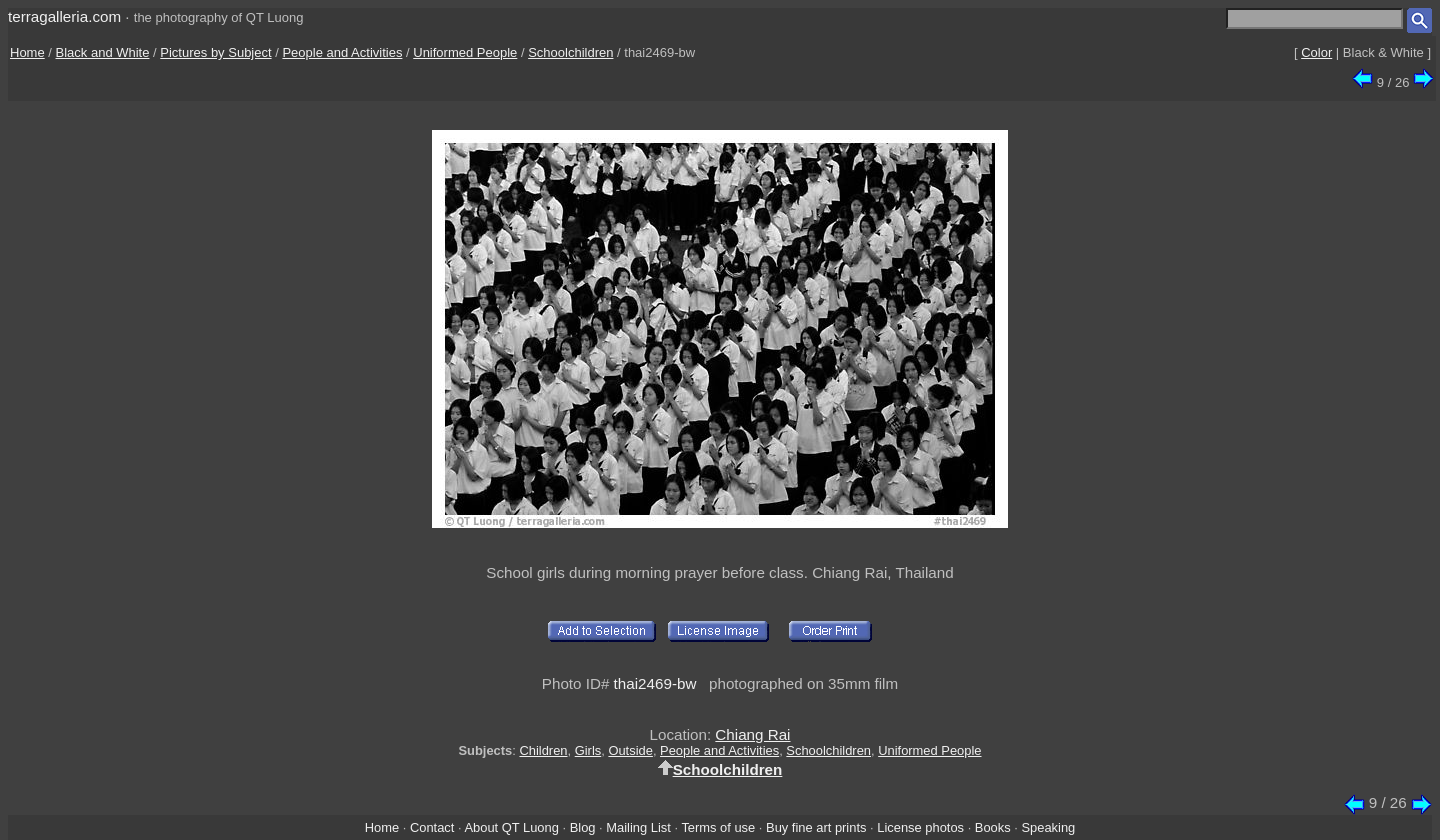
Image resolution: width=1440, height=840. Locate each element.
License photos (920, 827)
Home (27, 52)
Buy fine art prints (816, 827)
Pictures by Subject (215, 52)
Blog (583, 827)
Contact (432, 827)
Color (1316, 52)
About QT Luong (511, 827)
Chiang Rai (752, 734)
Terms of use (718, 827)
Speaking (1048, 827)
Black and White (103, 52)
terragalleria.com (64, 16)
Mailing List (638, 827)
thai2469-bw (655, 683)
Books (993, 827)
